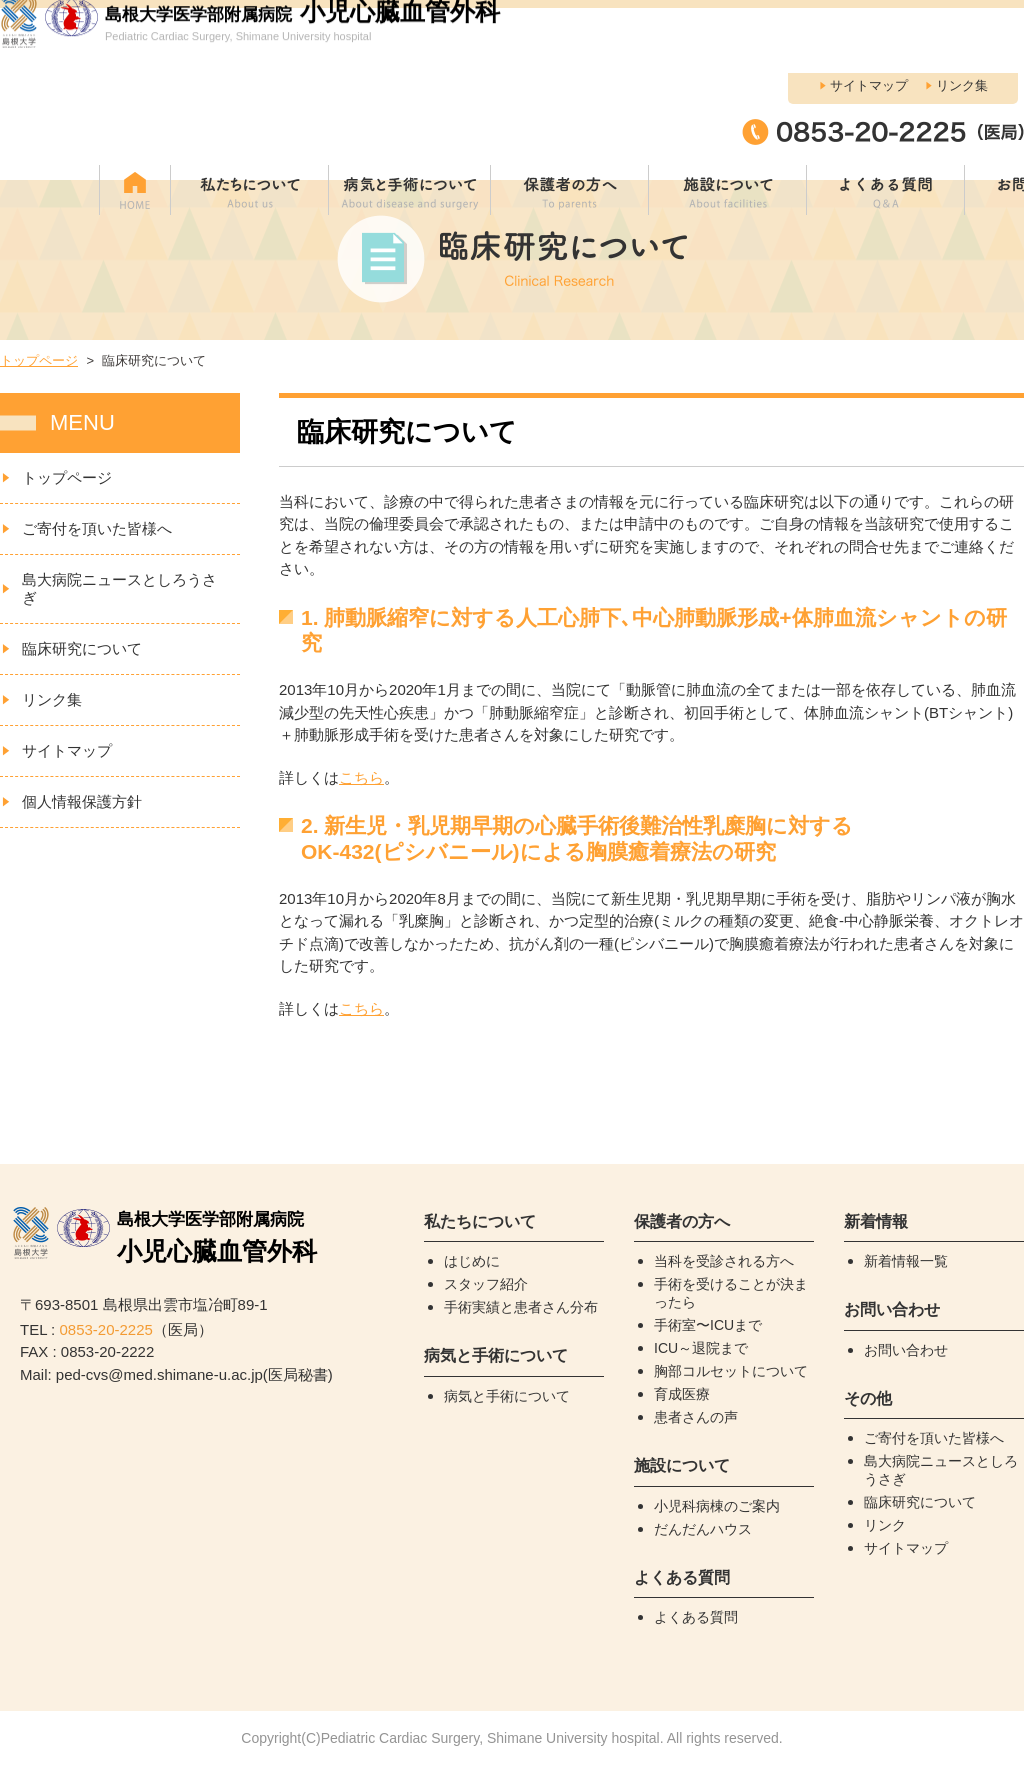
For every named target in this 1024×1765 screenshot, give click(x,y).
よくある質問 (696, 1617)
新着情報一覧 (906, 1261)
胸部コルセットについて (731, 1371)
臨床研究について (82, 648)
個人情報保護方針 (82, 801)
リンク (885, 1525)
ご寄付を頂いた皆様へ (97, 528)
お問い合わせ (906, 1350)
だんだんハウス (703, 1529)
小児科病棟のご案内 (717, 1506)
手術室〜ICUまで (708, 1325)
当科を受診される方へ (724, 1261)
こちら (361, 777)
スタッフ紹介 (486, 1284)
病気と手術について (507, 1396)
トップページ (39, 360)
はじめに (472, 1261)
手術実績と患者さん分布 (521, 1307)
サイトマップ (869, 20)
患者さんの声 (696, 1417)
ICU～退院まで (701, 1348)
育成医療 (682, 1394)
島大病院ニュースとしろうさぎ (119, 588)
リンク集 (962, 20)
